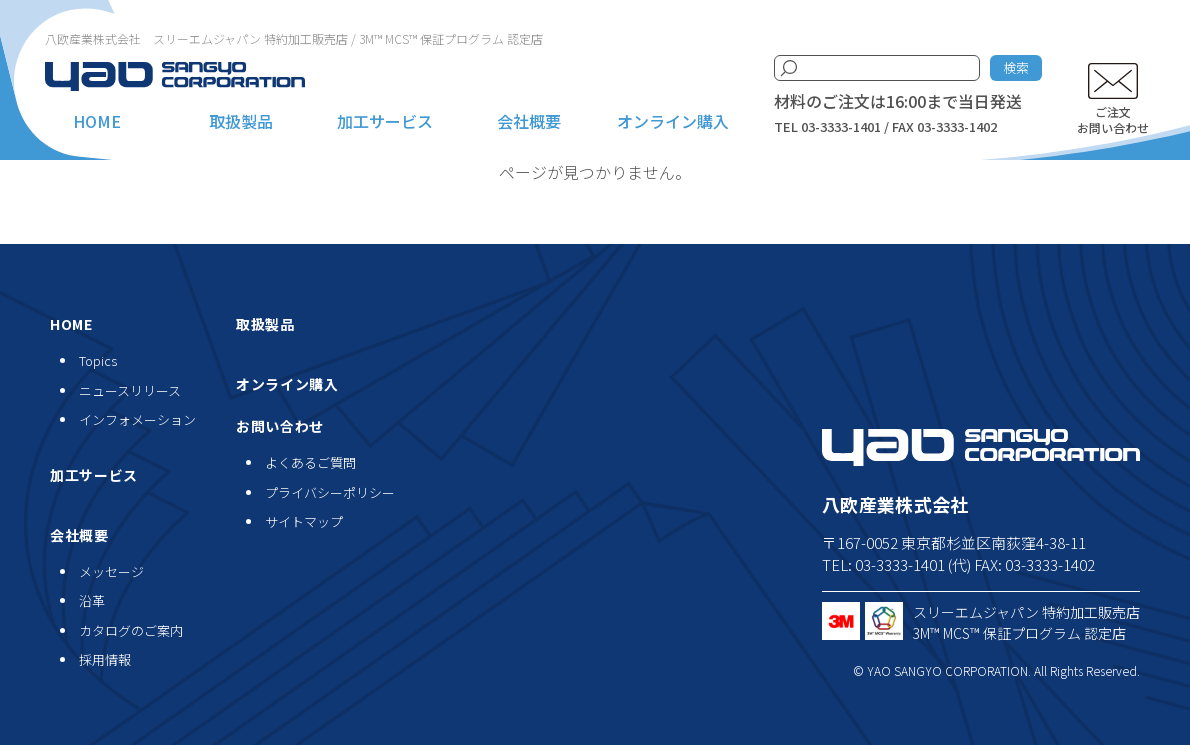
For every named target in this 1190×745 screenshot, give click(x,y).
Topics (98, 360)
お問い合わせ (280, 426)
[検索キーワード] (877, 68)
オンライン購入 (673, 121)
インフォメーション (137, 419)
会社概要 (529, 121)
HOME (97, 121)
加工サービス (385, 121)
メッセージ (111, 571)
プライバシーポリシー (330, 492)
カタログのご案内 (131, 630)
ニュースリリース (130, 390)
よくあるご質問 (310, 462)
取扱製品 (241, 121)
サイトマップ (304, 521)
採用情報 (105, 659)
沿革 (92, 600)
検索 (1016, 67)
